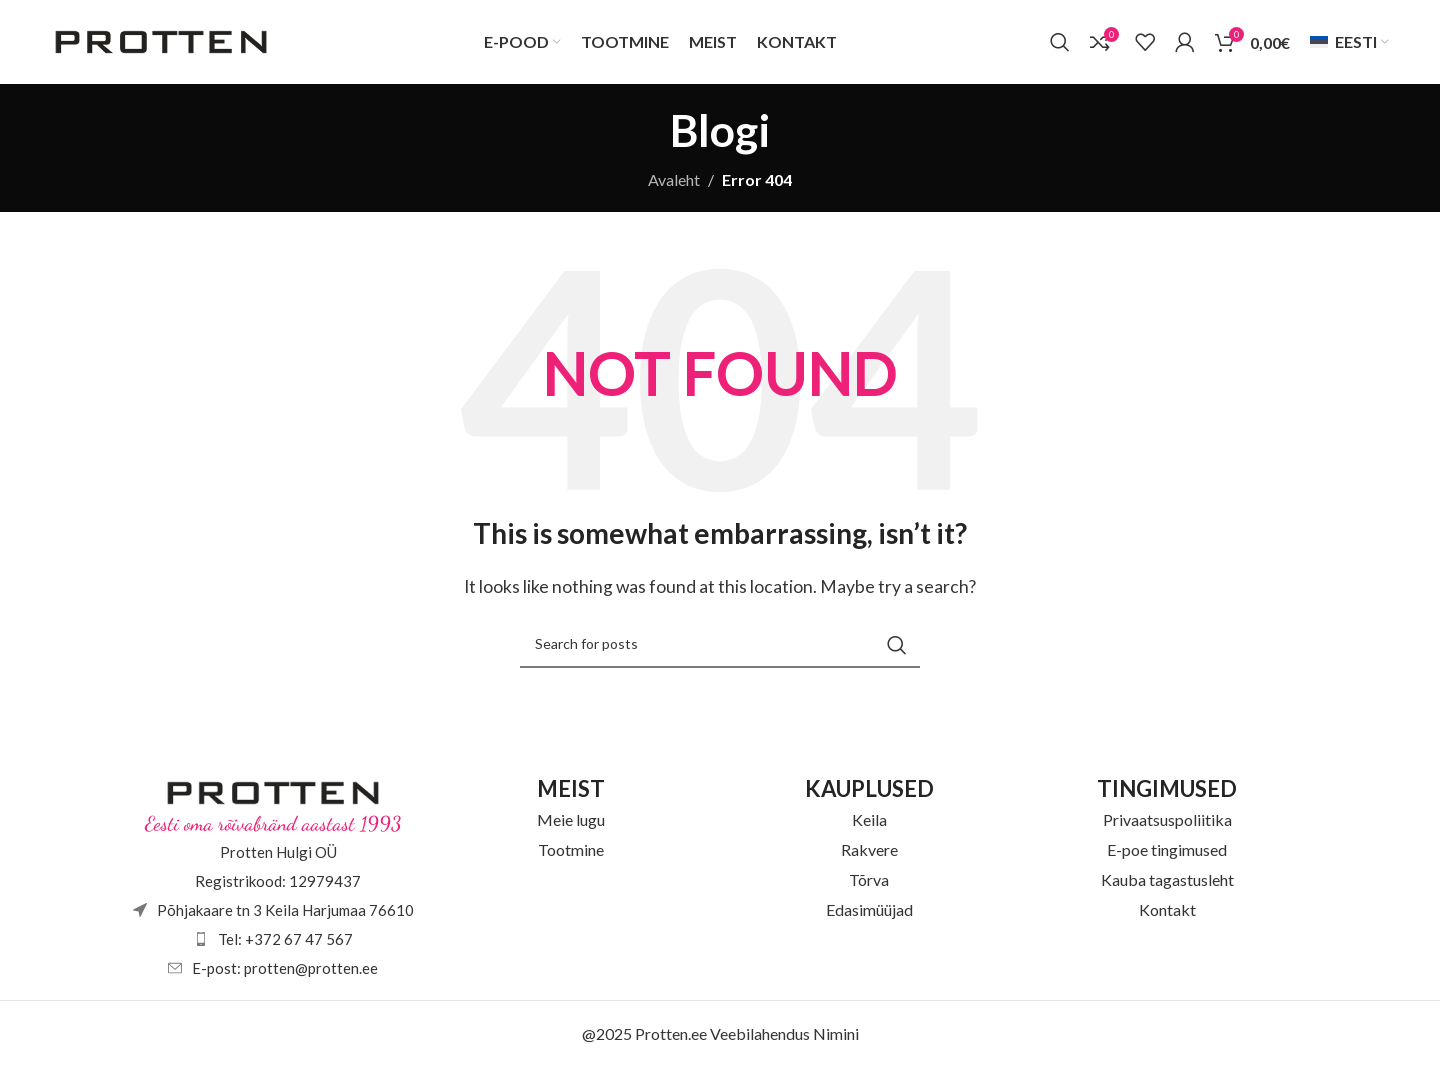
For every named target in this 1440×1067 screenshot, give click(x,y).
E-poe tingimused (1167, 850)
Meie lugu (571, 820)
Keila (869, 820)
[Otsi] (1060, 43)
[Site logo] (161, 40)
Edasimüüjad (869, 910)
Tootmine (571, 850)
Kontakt (1167, 910)
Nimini (836, 1034)
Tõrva (869, 880)
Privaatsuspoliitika (1167, 820)
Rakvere (869, 850)
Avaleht (674, 180)
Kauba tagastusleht (1167, 880)
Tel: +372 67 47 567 (285, 940)
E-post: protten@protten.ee (285, 969)
